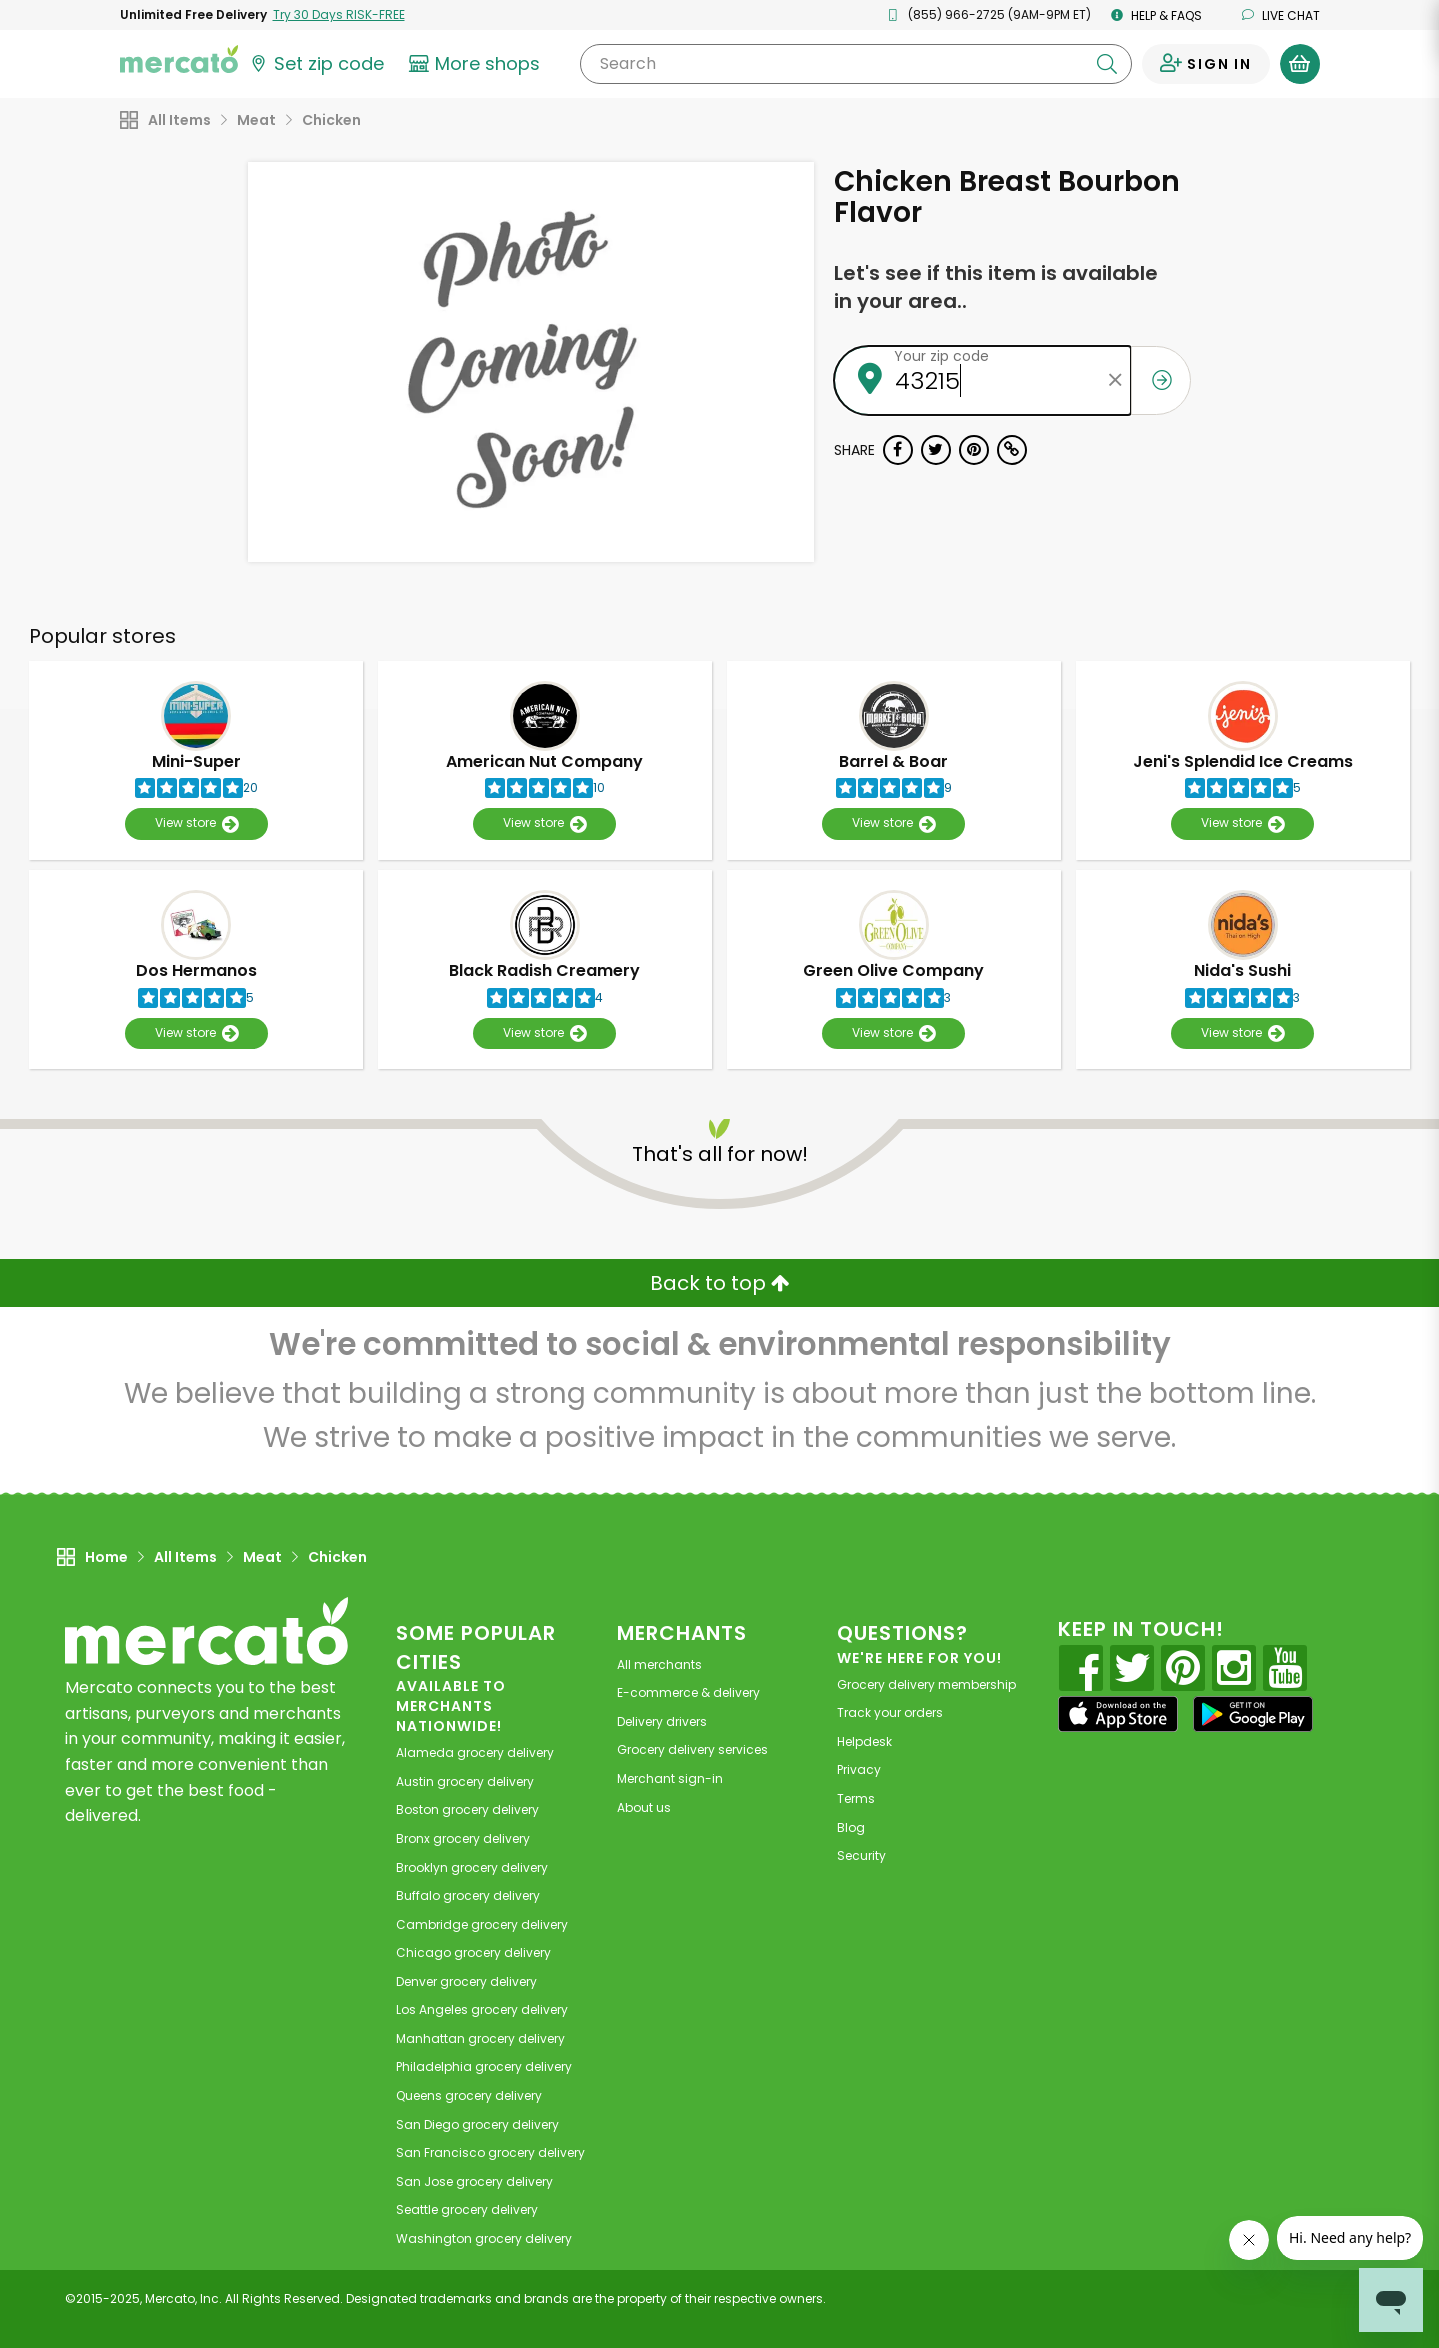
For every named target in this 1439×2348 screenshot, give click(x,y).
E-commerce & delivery (688, 1692)
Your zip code (941, 356)
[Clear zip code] (1116, 380)
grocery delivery (475, 1752)
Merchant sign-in (670, 1778)
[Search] (855, 64)
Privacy (859, 1769)
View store (196, 823)
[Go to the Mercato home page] (179, 58)
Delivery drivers (662, 1721)
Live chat (1281, 15)
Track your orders (890, 1712)
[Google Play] (1253, 1713)
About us (644, 1807)
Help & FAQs (1156, 15)
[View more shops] (477, 64)
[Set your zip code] (316, 64)
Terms (856, 1798)
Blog (851, 1827)
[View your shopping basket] (1300, 64)
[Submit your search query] (1107, 64)
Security (861, 1855)
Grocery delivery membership (926, 1684)
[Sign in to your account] (1206, 64)
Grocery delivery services (692, 1749)
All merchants (659, 1664)
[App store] (1118, 1714)
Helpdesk (864, 1741)
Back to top (720, 1283)
